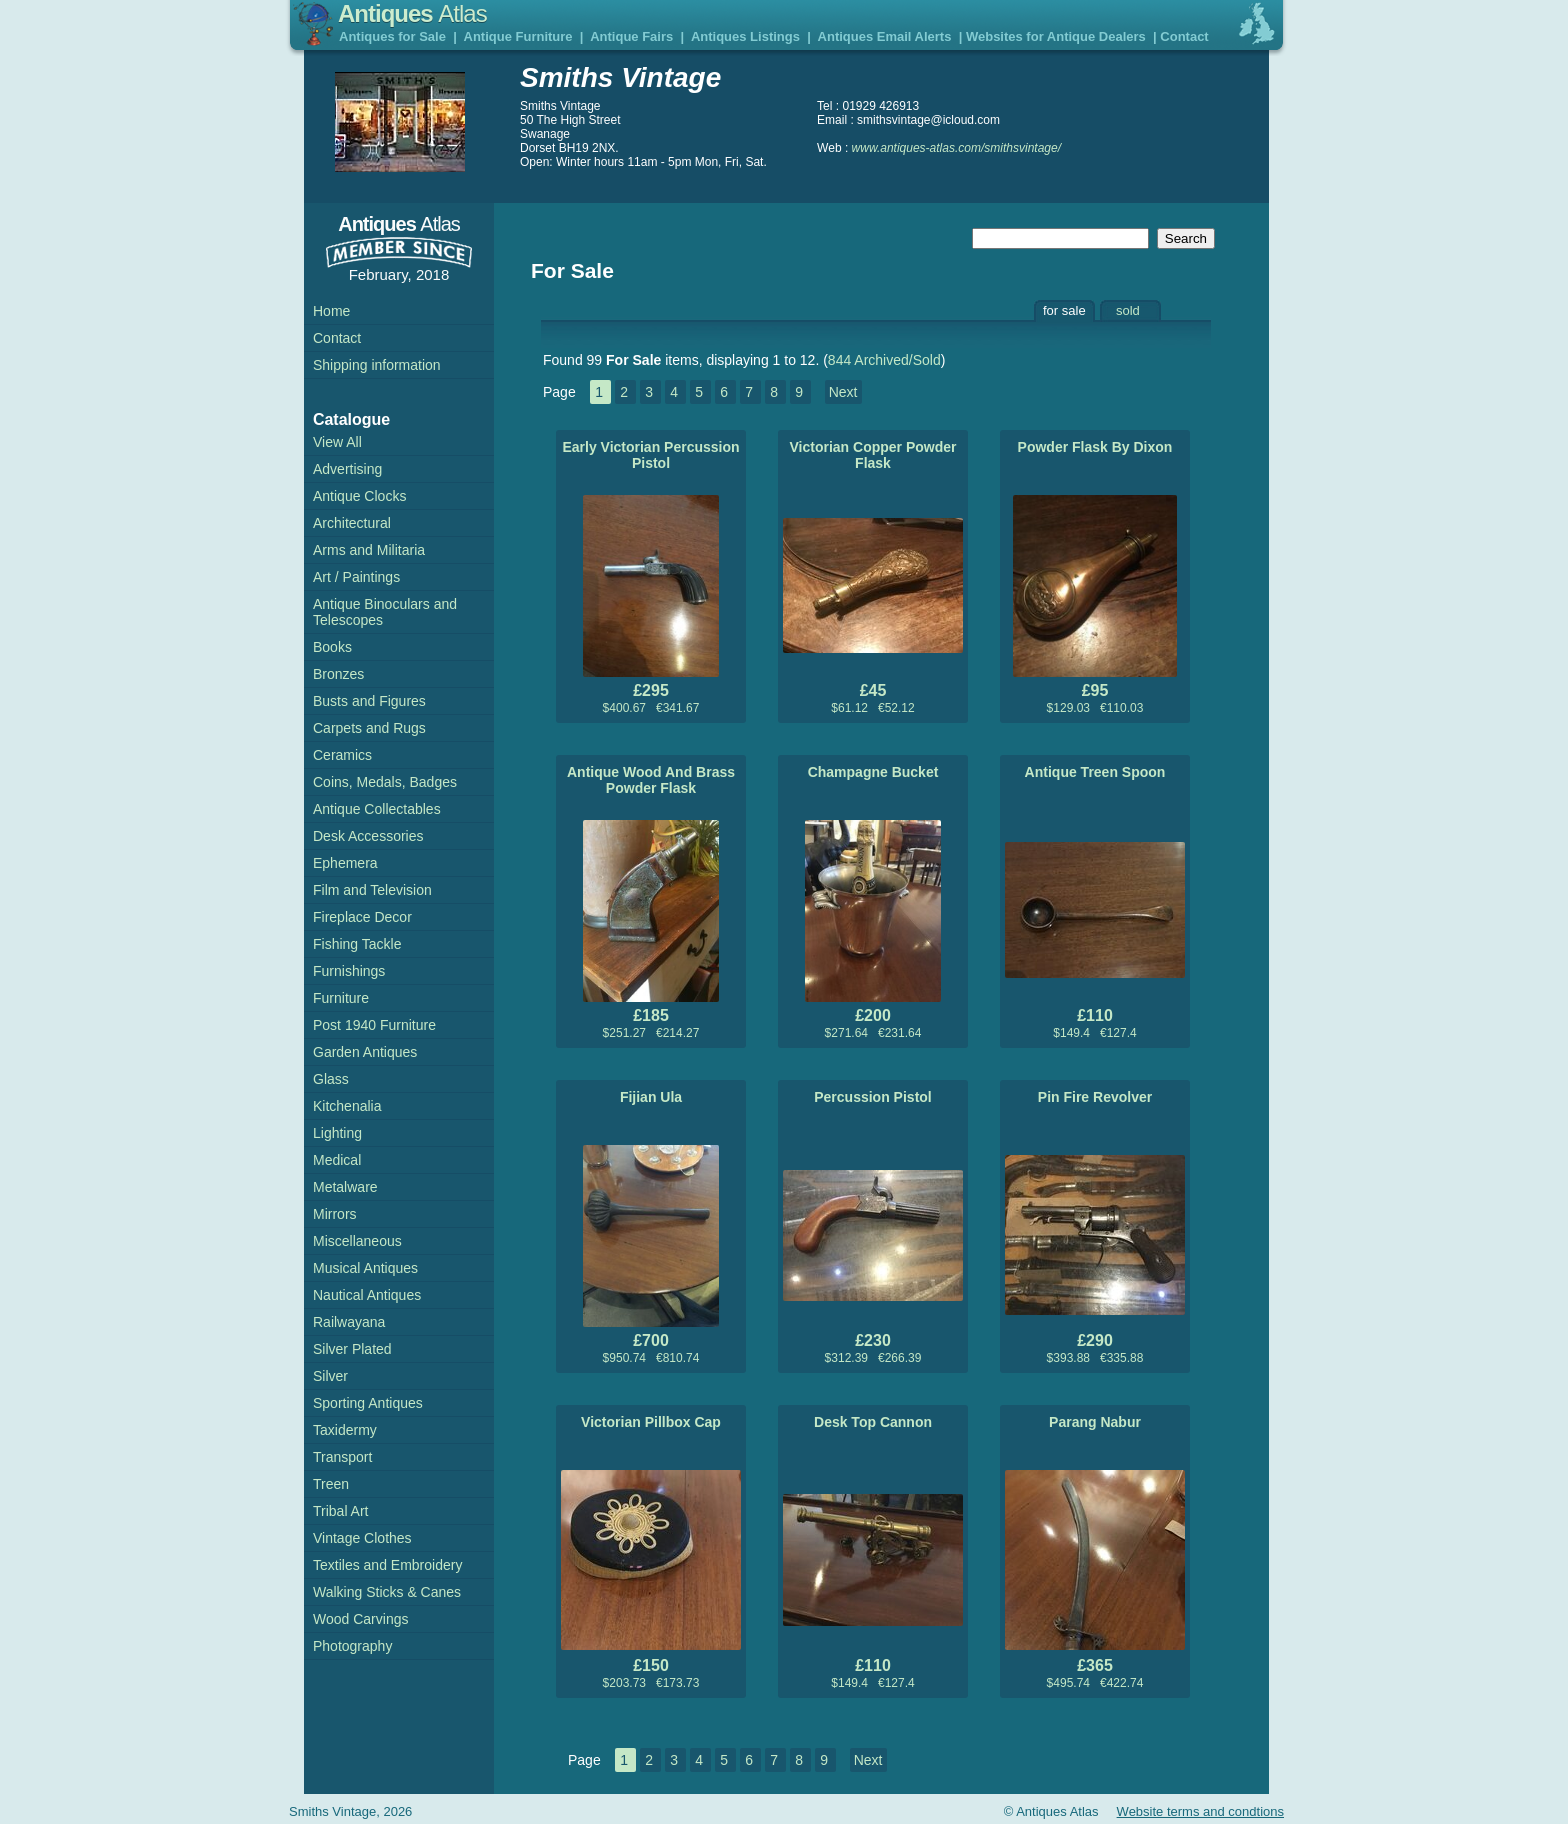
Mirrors (335, 1214)
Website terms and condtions (1200, 1811)
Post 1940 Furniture (374, 1025)
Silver (330, 1376)
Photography (352, 1646)
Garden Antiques (365, 1052)
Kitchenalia (347, 1106)
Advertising (347, 469)
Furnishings (349, 971)
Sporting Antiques (368, 1403)
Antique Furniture (518, 36)
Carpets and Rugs (369, 728)
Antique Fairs (631, 36)
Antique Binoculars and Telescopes (385, 612)
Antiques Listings (745, 36)
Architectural (352, 523)
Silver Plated (352, 1349)
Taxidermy (345, 1430)
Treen (331, 1484)
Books (332, 647)
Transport (342, 1457)
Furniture (341, 998)
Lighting (337, 1133)
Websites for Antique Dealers (1056, 36)
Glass (331, 1079)
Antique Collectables (377, 809)
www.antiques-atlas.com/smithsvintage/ (956, 148)
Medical (337, 1160)
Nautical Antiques (367, 1295)
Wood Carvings (360, 1619)
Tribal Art (341, 1511)
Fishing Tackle (357, 944)
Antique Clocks (359, 496)
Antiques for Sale (392, 36)
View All (337, 442)
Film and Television (372, 890)
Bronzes (338, 674)
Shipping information (377, 365)
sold (1128, 310)
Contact (1184, 36)
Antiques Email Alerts (885, 36)
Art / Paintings (356, 577)
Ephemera (345, 863)
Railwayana (349, 1322)
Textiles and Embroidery (387, 1565)
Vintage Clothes (362, 1538)
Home (331, 311)
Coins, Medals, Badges (385, 782)
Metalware (345, 1187)
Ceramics (342, 755)
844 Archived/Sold (884, 360)
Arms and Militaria (369, 550)
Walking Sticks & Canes (387, 1592)
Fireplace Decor (362, 917)
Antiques (412, 13)
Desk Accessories (368, 836)
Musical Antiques (365, 1268)
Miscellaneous (357, 1241)
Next (843, 392)
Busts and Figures (369, 701)
